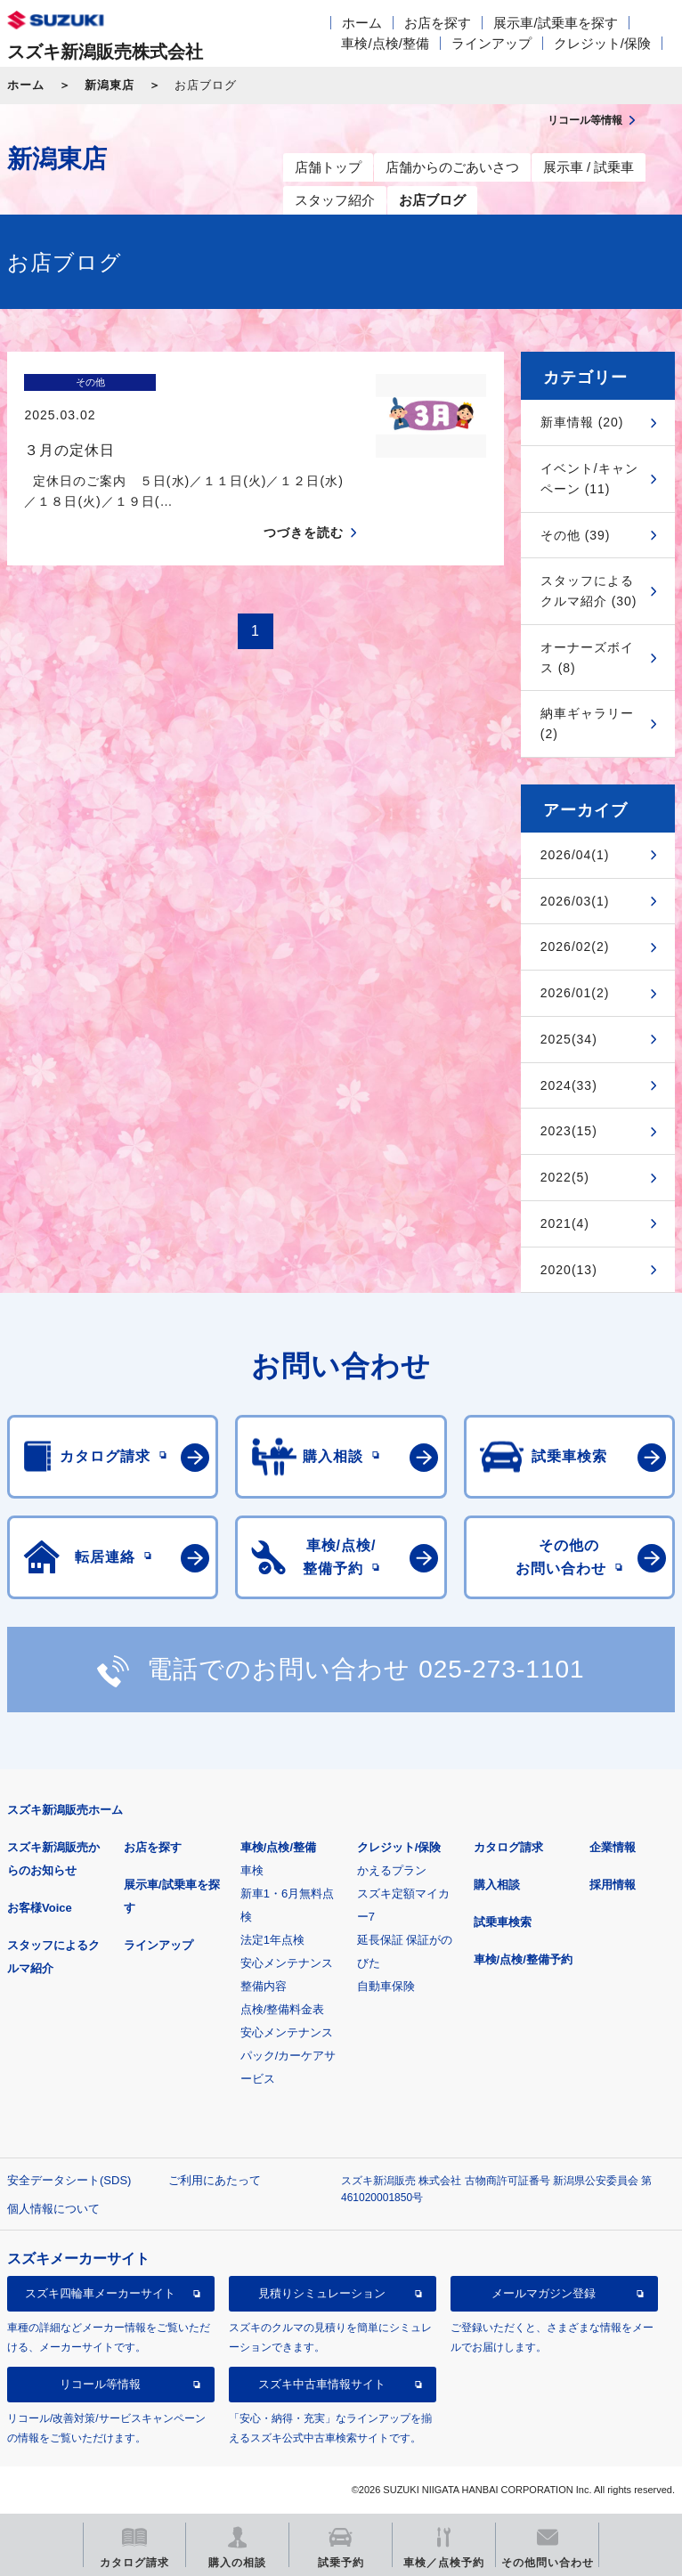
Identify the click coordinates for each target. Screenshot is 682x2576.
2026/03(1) (575, 901)
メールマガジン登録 (543, 2293)
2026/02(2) (575, 946)
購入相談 (497, 1884)
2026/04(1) (575, 855)
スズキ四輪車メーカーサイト (100, 2293)
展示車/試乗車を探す (555, 22)
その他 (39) (575, 535)
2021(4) (564, 1223)
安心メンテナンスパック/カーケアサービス (288, 2055)
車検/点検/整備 (384, 43)
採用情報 (612, 1884)
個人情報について (53, 2208)
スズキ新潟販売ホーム (65, 1809)
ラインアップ (491, 43)
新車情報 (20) (582, 422)
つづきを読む (304, 501)
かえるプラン (391, 1870)
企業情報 (612, 1847)
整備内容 (263, 1986)
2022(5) (564, 1177)
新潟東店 (109, 85)
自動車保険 (386, 1986)
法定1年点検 (272, 1939)
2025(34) (568, 1039)
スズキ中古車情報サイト (322, 2384)
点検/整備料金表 (282, 2009)
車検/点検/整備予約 (523, 1959)
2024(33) (568, 1085)
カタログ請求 (508, 1847)
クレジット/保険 (602, 43)
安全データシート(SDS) (69, 2180)
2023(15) (568, 1131)
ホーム (362, 22)
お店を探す (437, 22)
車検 (252, 1870)
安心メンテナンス (286, 1963)
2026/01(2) (575, 993)
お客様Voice (39, 1907)
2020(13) (568, 1270)
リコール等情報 (100, 2384)
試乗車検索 (503, 1922)
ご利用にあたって (214, 2180)
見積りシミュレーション (322, 2293)
